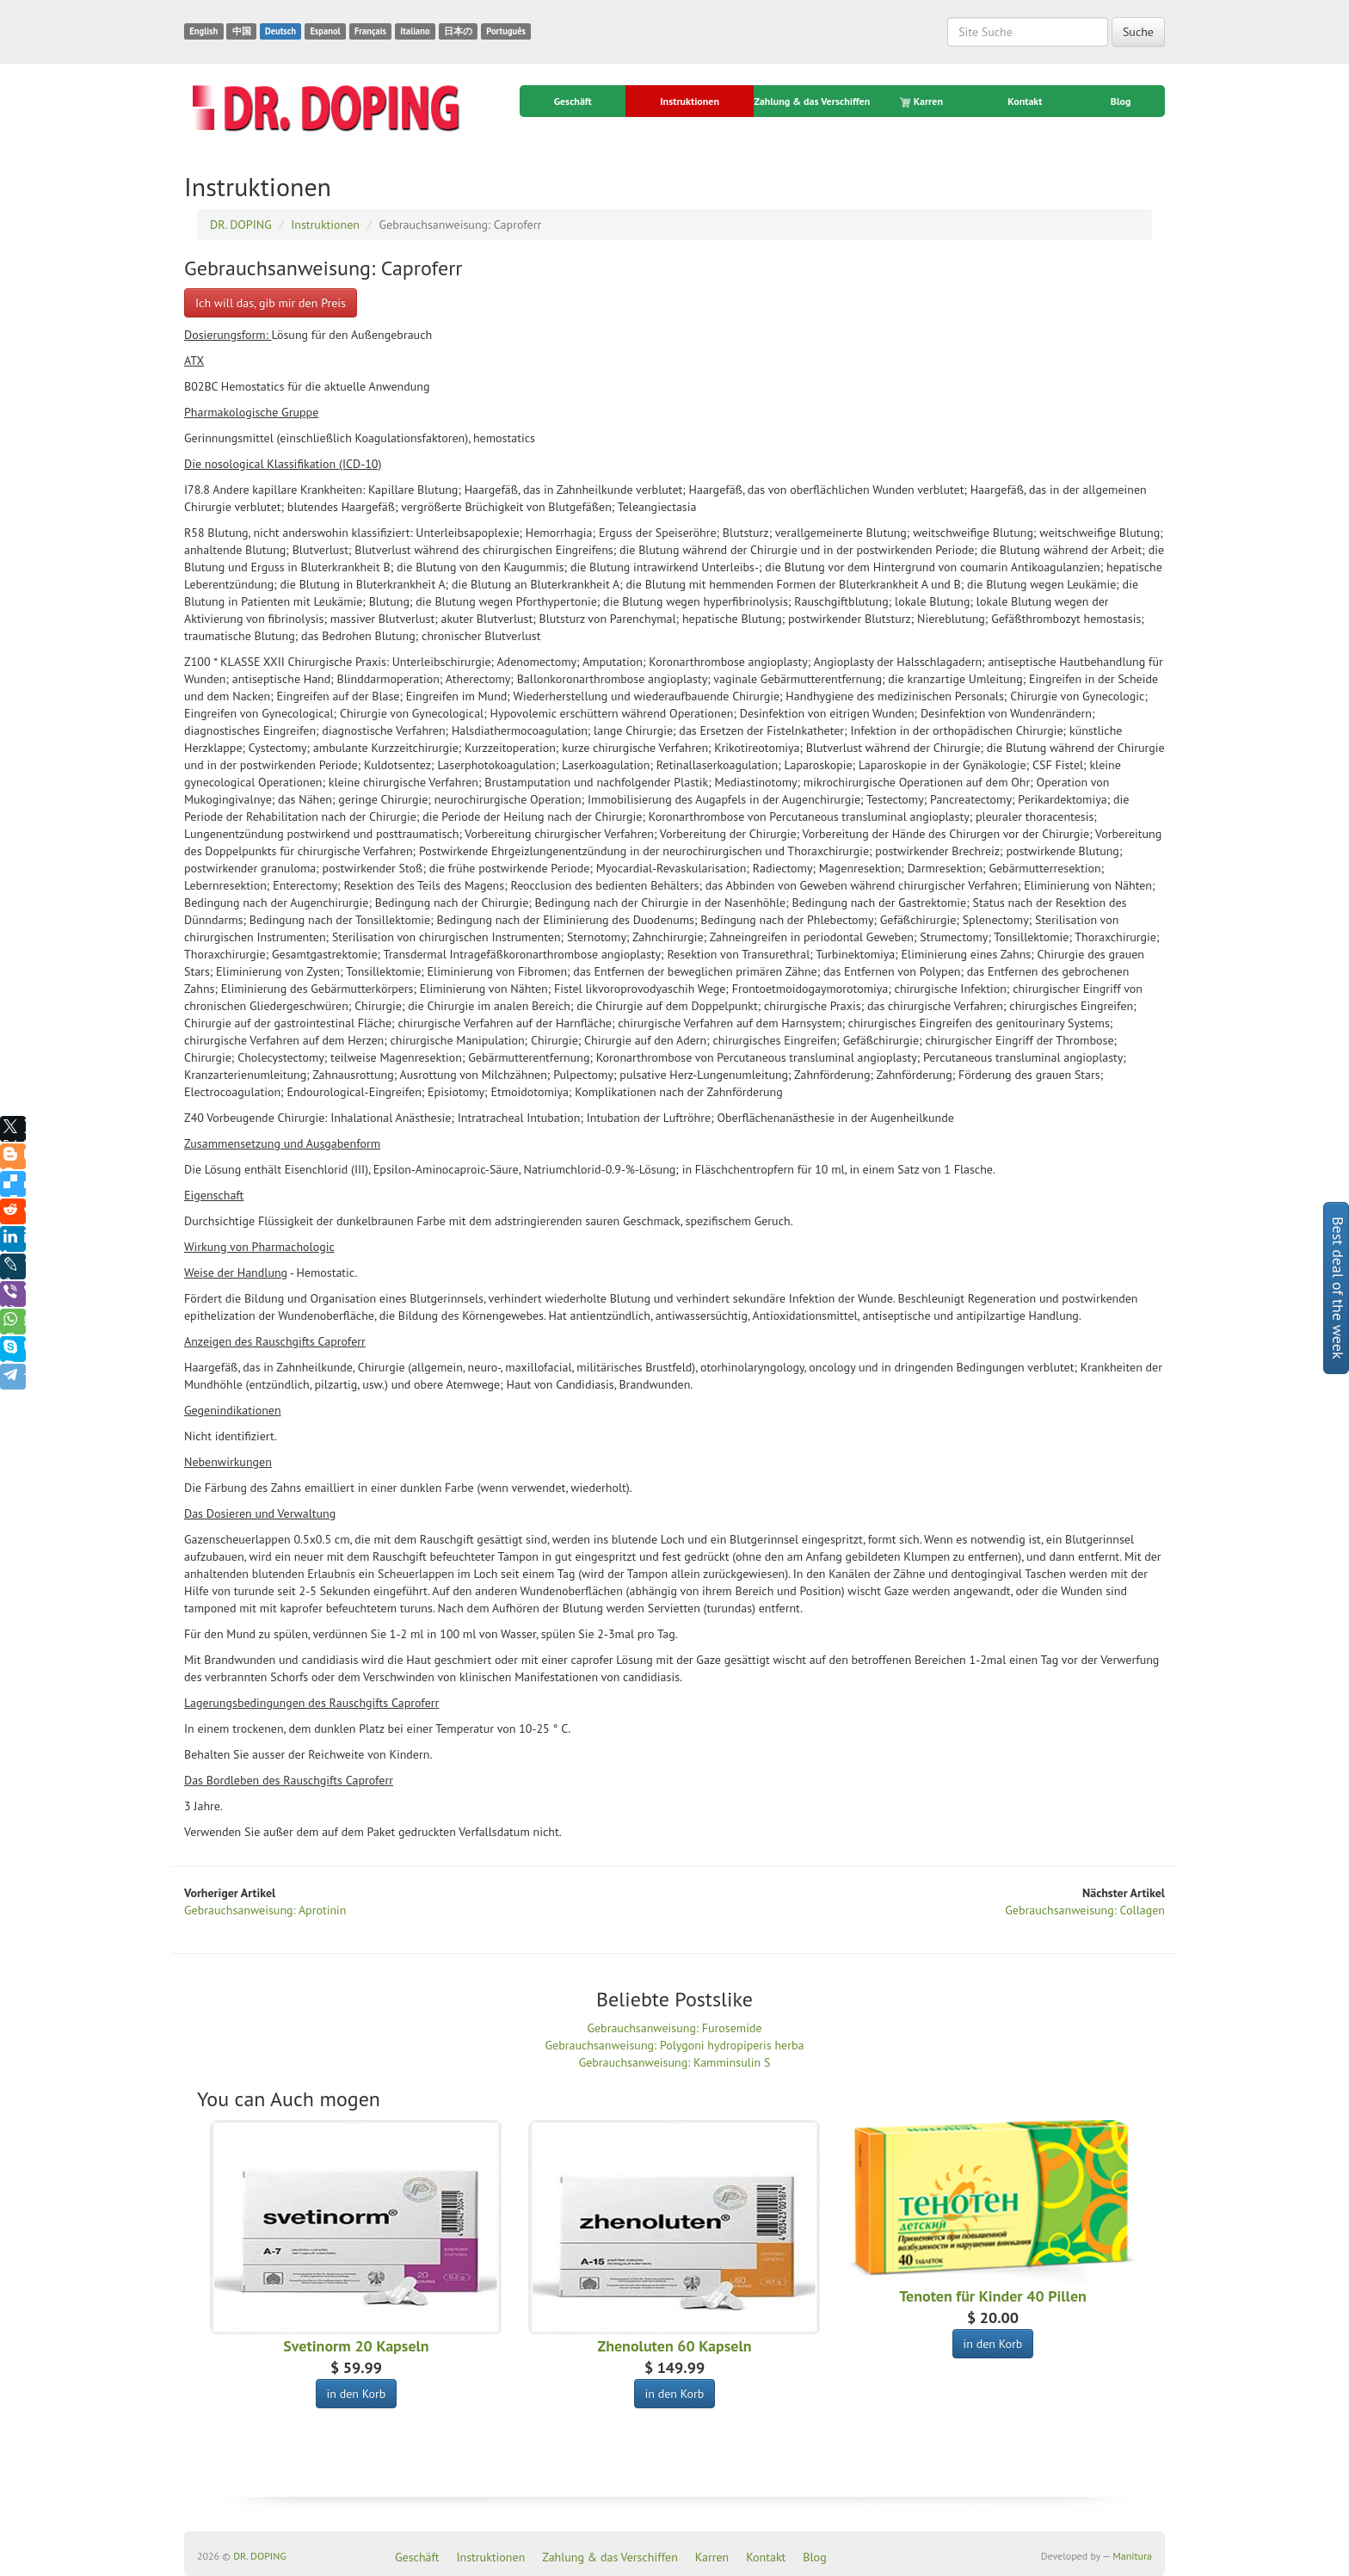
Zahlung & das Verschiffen (812, 101)
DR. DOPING (259, 2555)
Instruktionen (689, 101)
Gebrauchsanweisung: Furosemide (674, 2028)
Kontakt (1024, 101)
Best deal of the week (1338, 1288)
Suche (1138, 32)
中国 (241, 31)
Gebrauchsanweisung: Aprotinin (265, 1910)
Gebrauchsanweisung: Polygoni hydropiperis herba (674, 2045)
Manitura (1132, 2555)
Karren (922, 101)
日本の (458, 31)
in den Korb (356, 2393)
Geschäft (573, 101)
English (203, 31)
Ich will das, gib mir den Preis (270, 303)
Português (506, 31)
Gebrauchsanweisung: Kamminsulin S (675, 2062)
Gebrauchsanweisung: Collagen (1085, 1910)
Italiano (414, 31)
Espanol (325, 31)
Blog (1121, 101)
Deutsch (280, 31)
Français (370, 31)
